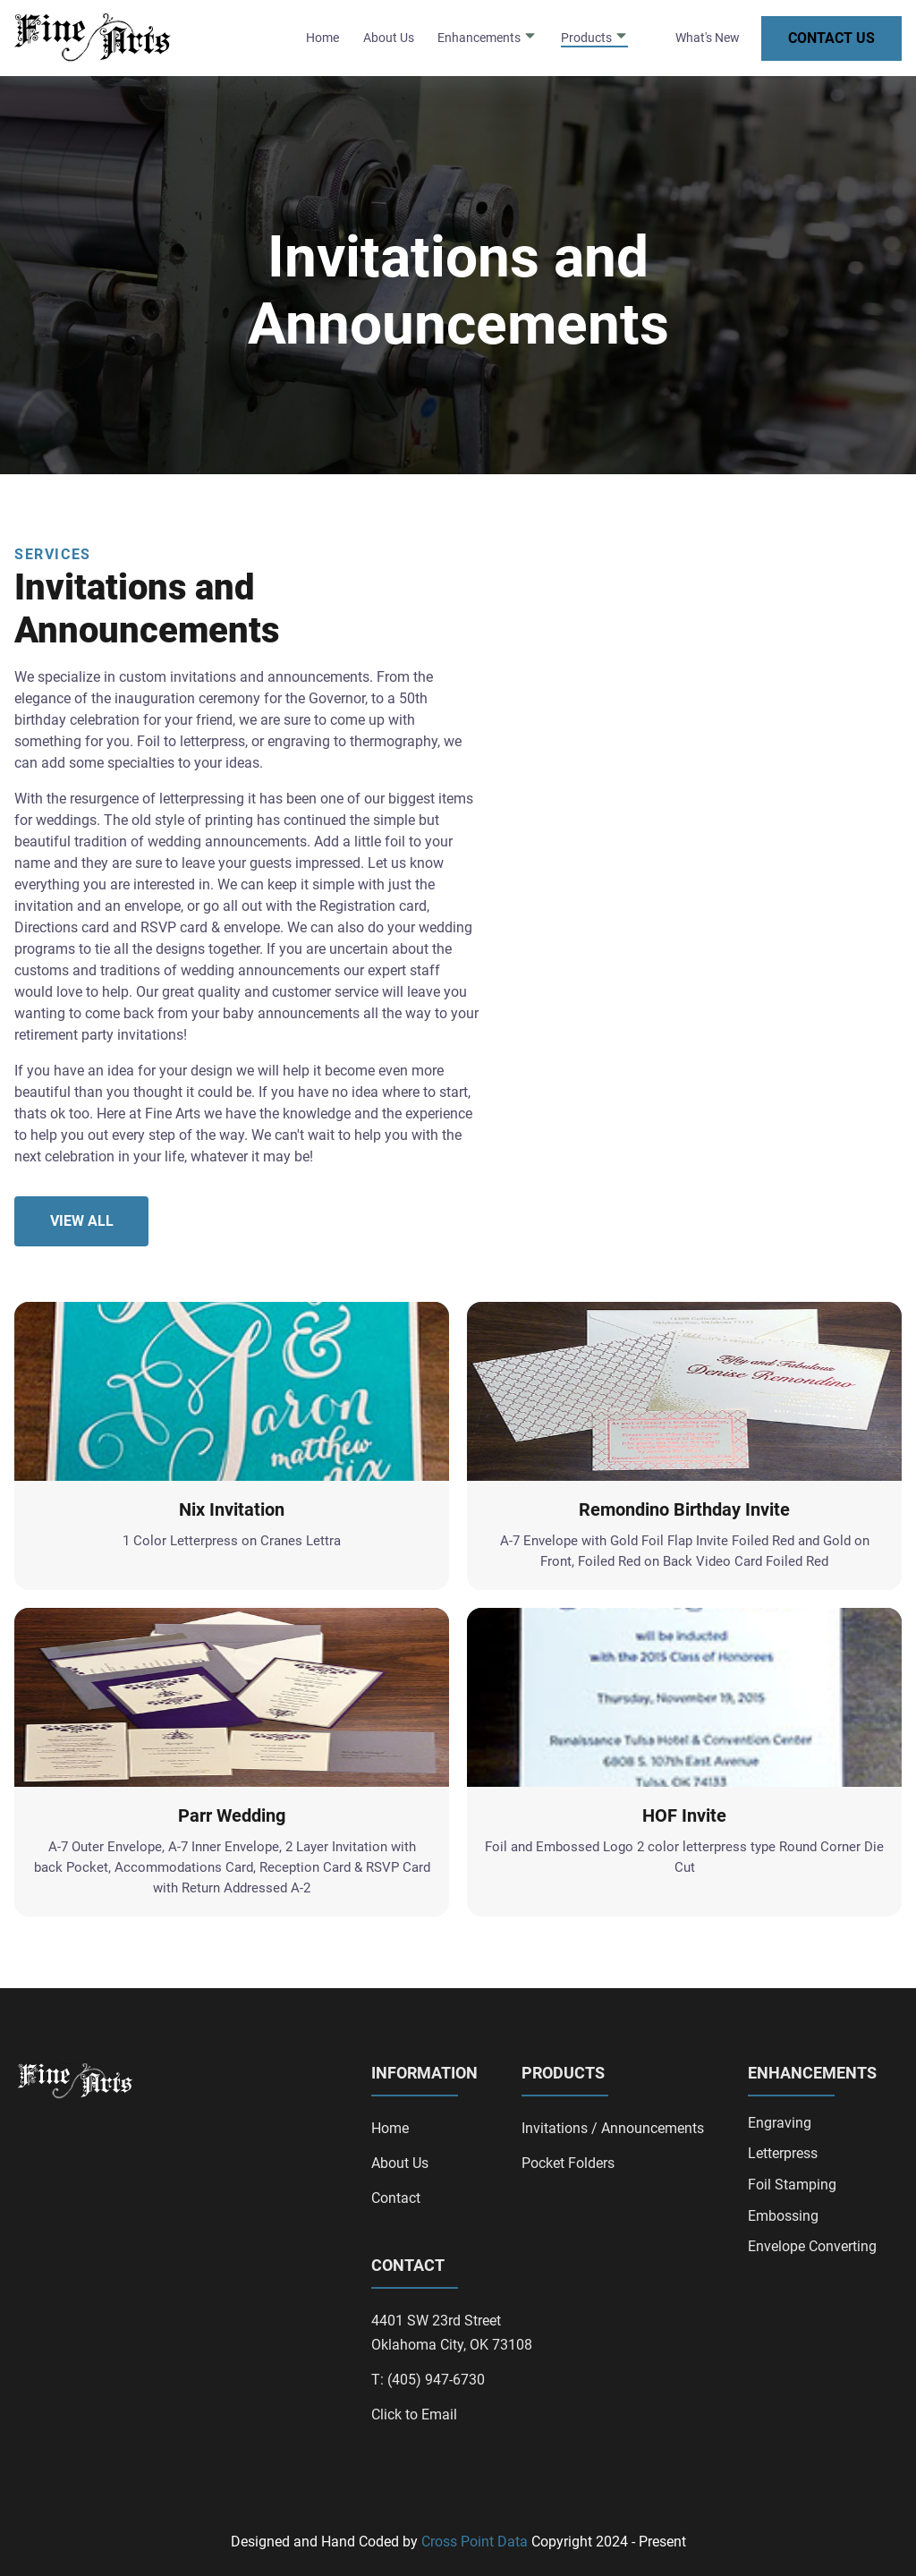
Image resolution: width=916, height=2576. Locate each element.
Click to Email (414, 2414)
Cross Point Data (474, 2541)
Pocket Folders (568, 2163)
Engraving (779, 2123)
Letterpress (783, 2154)
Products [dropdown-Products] (594, 37)
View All (82, 1220)
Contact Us (831, 38)
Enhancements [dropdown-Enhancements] (487, 37)
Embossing (783, 2216)
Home (322, 37)
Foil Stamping (792, 2185)
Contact (395, 2197)
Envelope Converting (812, 2247)
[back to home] (96, 38)
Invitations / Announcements (613, 2128)
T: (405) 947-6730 (428, 2379)
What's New (707, 37)
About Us (388, 37)
